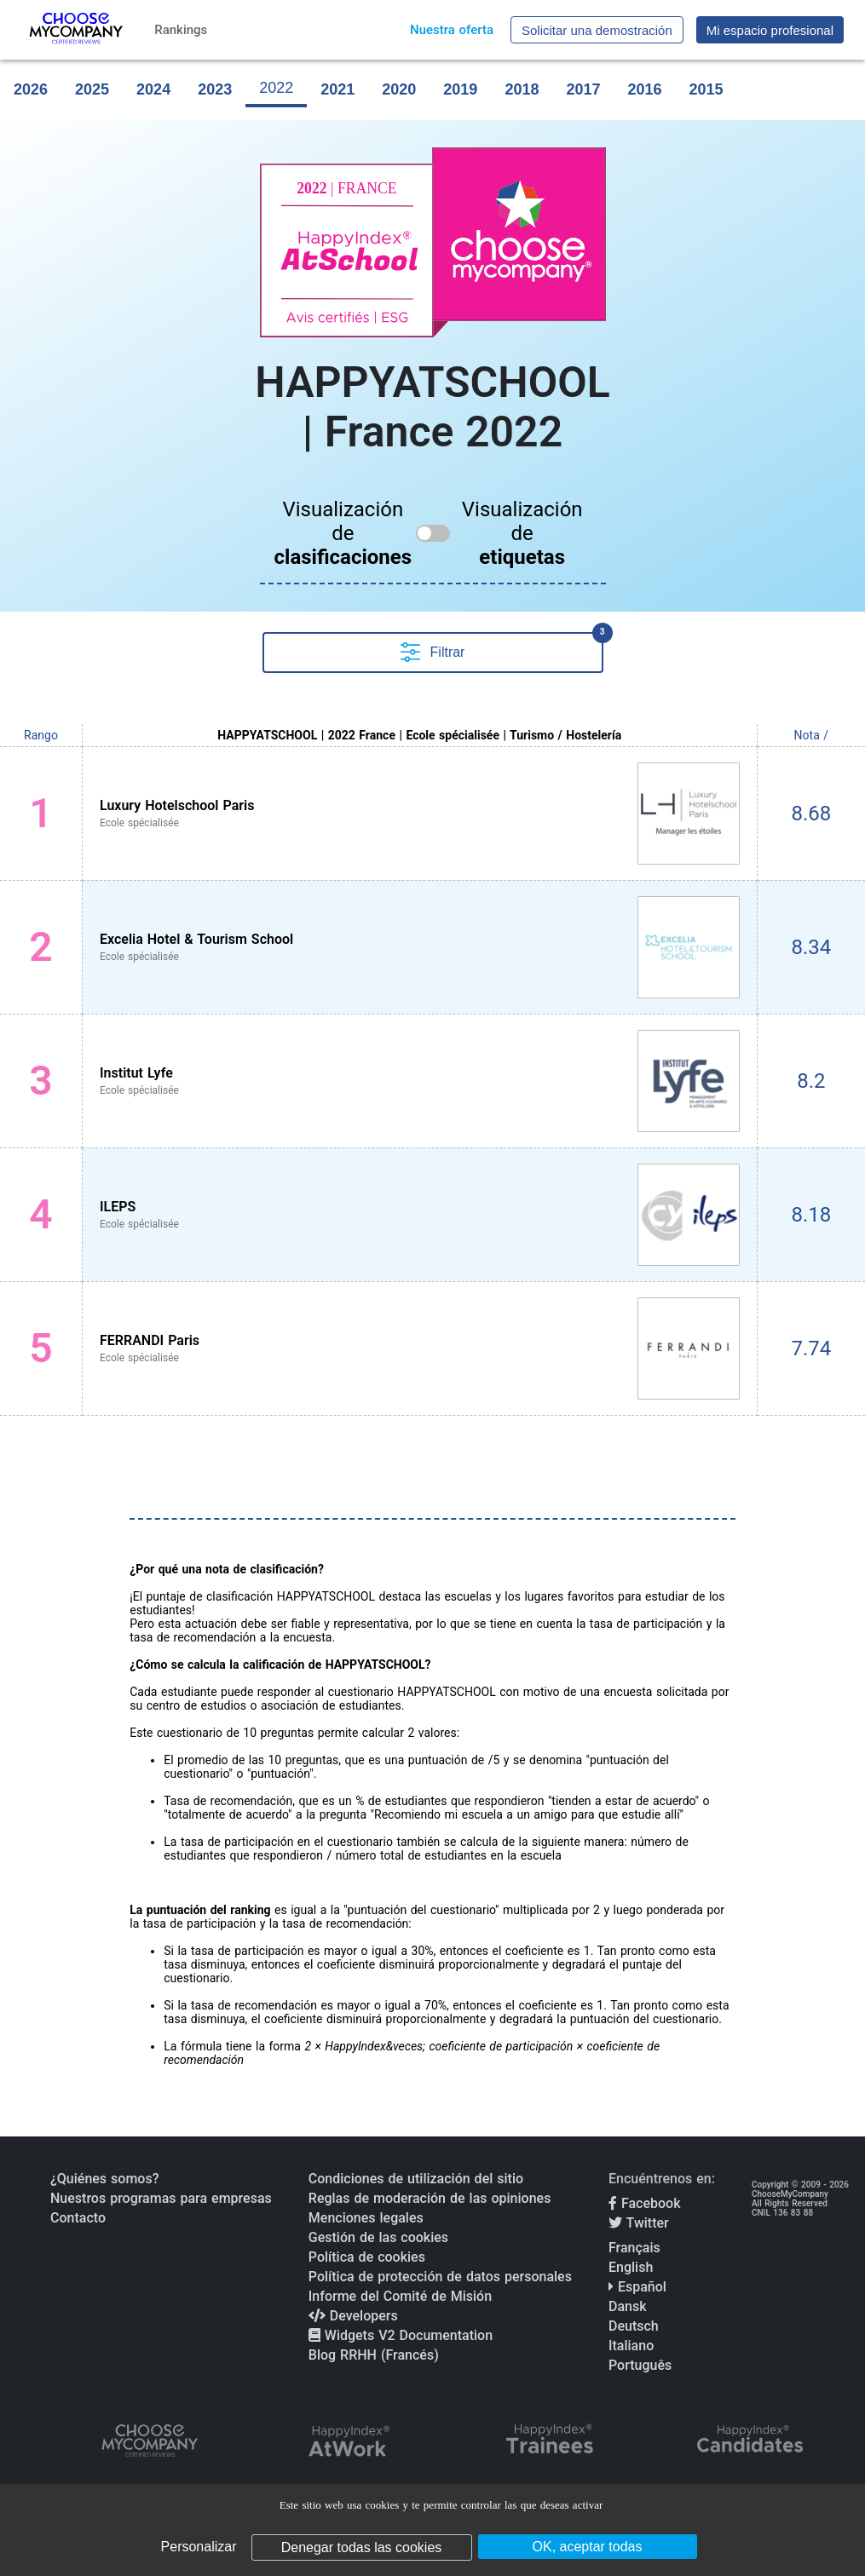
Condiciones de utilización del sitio (416, 2179)
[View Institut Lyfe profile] (420, 1081)
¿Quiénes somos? (104, 2179)
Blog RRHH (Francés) (374, 2355)
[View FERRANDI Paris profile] (420, 1348)
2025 (92, 89)
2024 (153, 89)
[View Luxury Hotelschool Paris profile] (420, 813)
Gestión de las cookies (378, 2237)
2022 (276, 87)
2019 (460, 89)
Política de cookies (367, 2257)
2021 (337, 89)
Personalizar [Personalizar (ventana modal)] (199, 2546)
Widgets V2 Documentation (401, 2335)
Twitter (638, 2223)
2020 (399, 89)
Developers (353, 2316)
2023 (215, 89)
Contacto (78, 2218)
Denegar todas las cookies (361, 2547)
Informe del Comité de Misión (400, 2296)
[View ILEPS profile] (420, 1215)
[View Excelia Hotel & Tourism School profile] (420, 947)
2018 (522, 89)
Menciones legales (366, 2218)
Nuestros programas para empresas (161, 2198)
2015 (706, 89)
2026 (31, 89)
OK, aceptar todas (588, 2546)
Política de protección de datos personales (440, 2276)
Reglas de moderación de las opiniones (430, 2198)
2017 (583, 89)
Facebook (644, 2203)
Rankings (180, 29)
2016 (644, 89)
